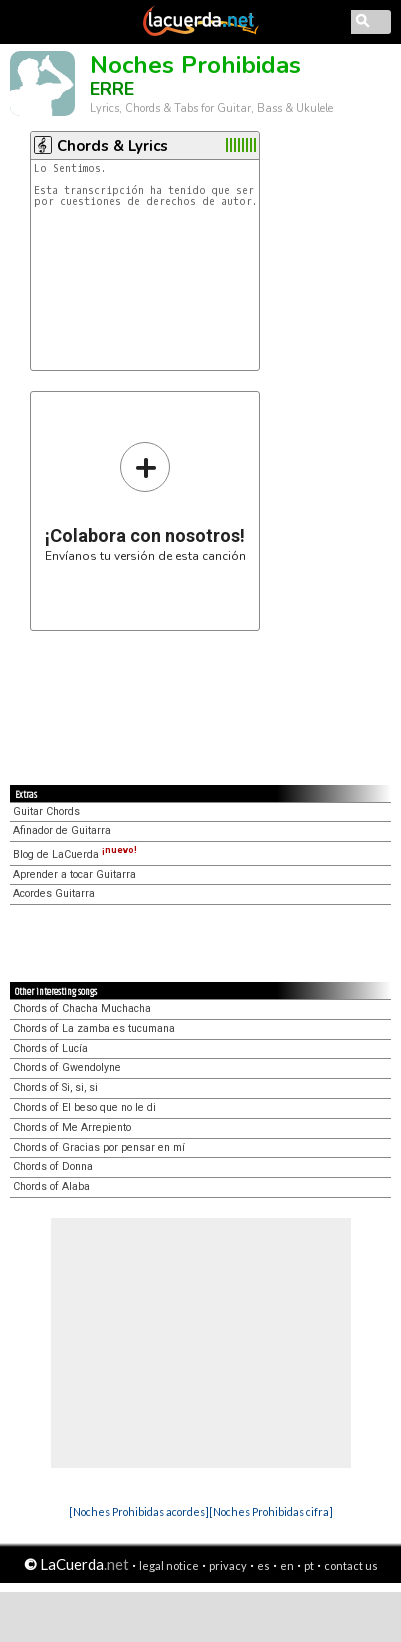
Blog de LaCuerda (75, 854)
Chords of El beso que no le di (84, 1107)
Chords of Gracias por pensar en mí (99, 1147)
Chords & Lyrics (112, 146)
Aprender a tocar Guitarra (74, 874)
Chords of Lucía (50, 1048)
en (287, 1565)
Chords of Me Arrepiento (72, 1127)
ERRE (112, 89)
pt (309, 1565)
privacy (228, 1565)
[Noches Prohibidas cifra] (271, 1511)
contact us (351, 1565)
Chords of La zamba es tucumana (94, 1028)
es (263, 1565)
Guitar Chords (46, 811)
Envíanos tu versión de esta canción (145, 501)
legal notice (169, 1565)
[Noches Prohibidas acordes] (139, 1511)
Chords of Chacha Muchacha (82, 1008)
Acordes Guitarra (54, 893)
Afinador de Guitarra (62, 830)
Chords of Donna (53, 1166)
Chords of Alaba (51, 1186)
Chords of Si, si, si (55, 1087)
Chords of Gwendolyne (67, 1067)
